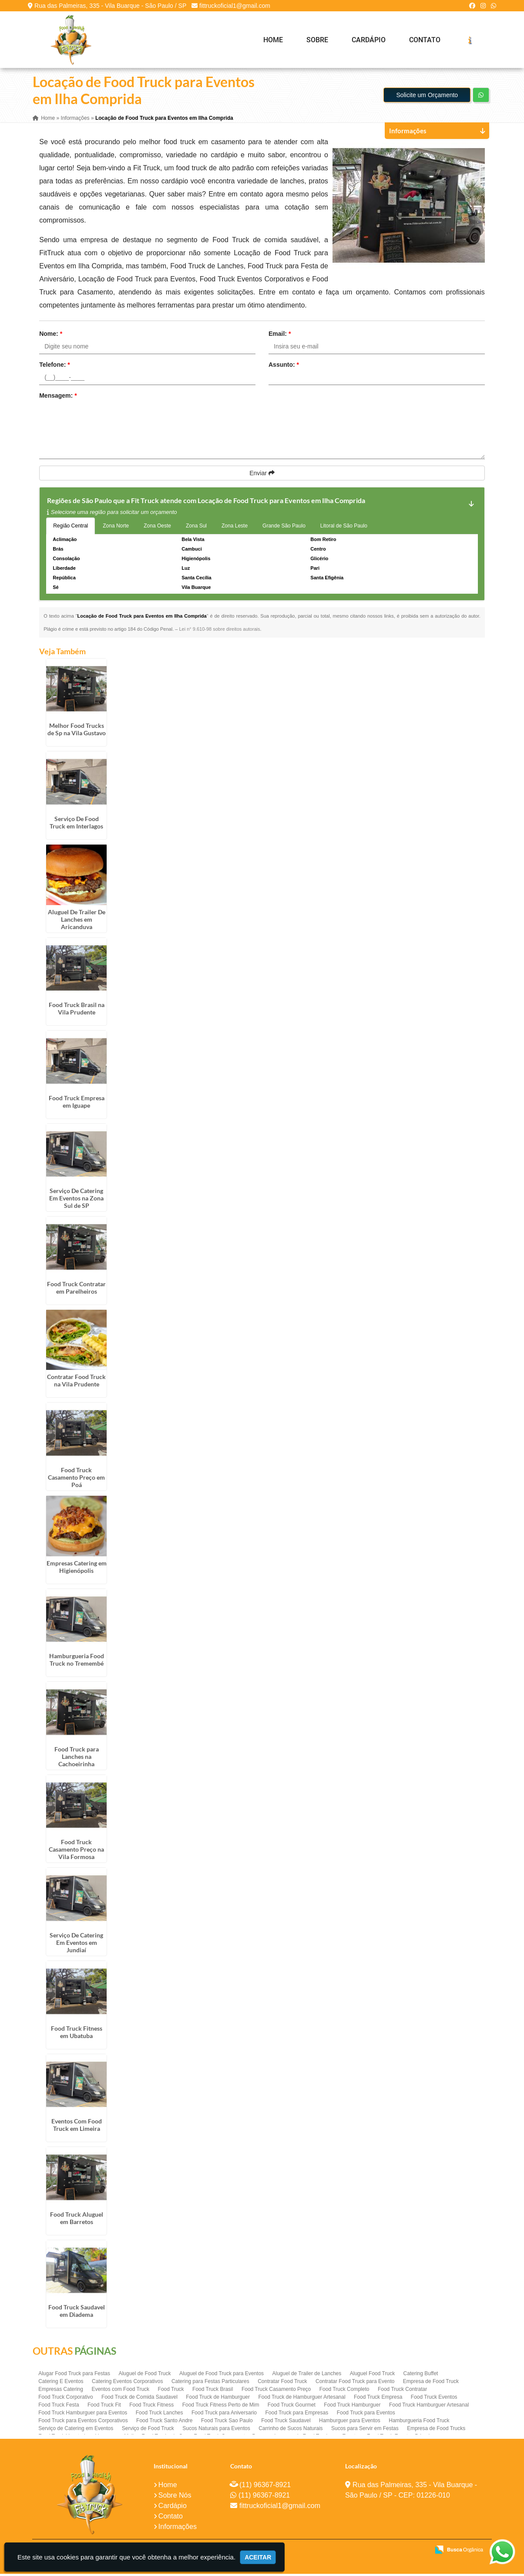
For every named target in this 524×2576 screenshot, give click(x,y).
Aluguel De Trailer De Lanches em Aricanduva (76, 921)
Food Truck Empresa (378, 2399)
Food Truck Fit (104, 2407)
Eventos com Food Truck (120, 2391)
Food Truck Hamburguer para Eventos (82, 2415)
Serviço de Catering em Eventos (75, 2430)
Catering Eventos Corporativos (127, 2383)
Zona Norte (116, 527)
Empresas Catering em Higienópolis (77, 1568)
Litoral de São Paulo (343, 527)
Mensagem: (58, 397)
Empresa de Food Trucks (436, 2430)
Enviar (262, 474)
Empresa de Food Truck (431, 2383)
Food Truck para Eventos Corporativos (83, 2423)
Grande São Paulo (284, 527)
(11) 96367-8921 (265, 2487)
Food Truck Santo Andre (164, 2423)
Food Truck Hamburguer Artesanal (429, 2407)
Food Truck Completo (344, 2391)
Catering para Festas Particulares (210, 2383)
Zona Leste (235, 527)
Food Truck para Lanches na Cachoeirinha (76, 1758)
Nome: (50, 335)
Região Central (70, 527)
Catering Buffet (420, 2376)
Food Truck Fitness (151, 2407)
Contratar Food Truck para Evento (355, 2383)
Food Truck (171, 2391)
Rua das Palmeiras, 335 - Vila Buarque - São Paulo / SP (110, 5)
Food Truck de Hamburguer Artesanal (301, 2399)
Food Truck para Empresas (296, 2415)
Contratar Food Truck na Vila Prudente (76, 1382)
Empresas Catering (60, 2391)
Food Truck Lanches (159, 2415)
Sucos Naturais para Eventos (216, 2430)
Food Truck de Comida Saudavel (139, 2399)
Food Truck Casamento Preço (276, 2391)
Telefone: (54, 366)
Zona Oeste (157, 527)
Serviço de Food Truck (148, 2430)
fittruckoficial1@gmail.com (234, 5)
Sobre (317, 40)
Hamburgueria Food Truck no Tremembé (76, 1661)
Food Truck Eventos (434, 2399)
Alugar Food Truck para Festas (74, 2376)
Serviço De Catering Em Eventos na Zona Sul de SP (76, 1200)
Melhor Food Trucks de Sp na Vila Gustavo (76, 731)
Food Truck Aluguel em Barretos (76, 2219)
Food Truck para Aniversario (224, 2415)
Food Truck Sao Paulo (227, 2423)
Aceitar (258, 2557)
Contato (424, 40)
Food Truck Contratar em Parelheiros (76, 1289)
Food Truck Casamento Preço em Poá (76, 1479)
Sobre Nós (174, 2497)
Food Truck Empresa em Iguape (76, 1103)
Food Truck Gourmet (292, 2407)
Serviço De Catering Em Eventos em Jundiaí (76, 1944)
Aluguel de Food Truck (144, 2376)
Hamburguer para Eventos (349, 2423)
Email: (280, 335)
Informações (177, 2528)
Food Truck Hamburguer (352, 2407)
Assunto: (284, 366)
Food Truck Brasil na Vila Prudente (76, 1010)
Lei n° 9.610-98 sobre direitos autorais (219, 630)
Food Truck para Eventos (366, 2415)
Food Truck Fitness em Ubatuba (76, 2033)
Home (273, 40)
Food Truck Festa (58, 2407)
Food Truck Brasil (212, 2391)
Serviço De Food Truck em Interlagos (76, 824)
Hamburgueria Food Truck (419, 2423)
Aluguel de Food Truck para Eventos (221, 2376)
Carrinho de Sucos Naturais (290, 2430)
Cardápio (369, 40)
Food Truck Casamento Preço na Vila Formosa (76, 1851)
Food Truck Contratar (402, 2391)
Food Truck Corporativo (65, 2399)
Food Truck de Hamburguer (218, 2399)
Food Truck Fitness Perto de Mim (220, 2407)
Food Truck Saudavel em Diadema (76, 2313)
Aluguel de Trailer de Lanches (307, 2376)
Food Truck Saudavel (285, 2423)
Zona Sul (196, 527)
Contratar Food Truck (282, 2383)
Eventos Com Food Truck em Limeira (76, 2127)
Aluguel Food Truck (372, 2376)
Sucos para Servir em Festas (365, 2430)
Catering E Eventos (60, 2383)
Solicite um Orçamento (427, 96)
